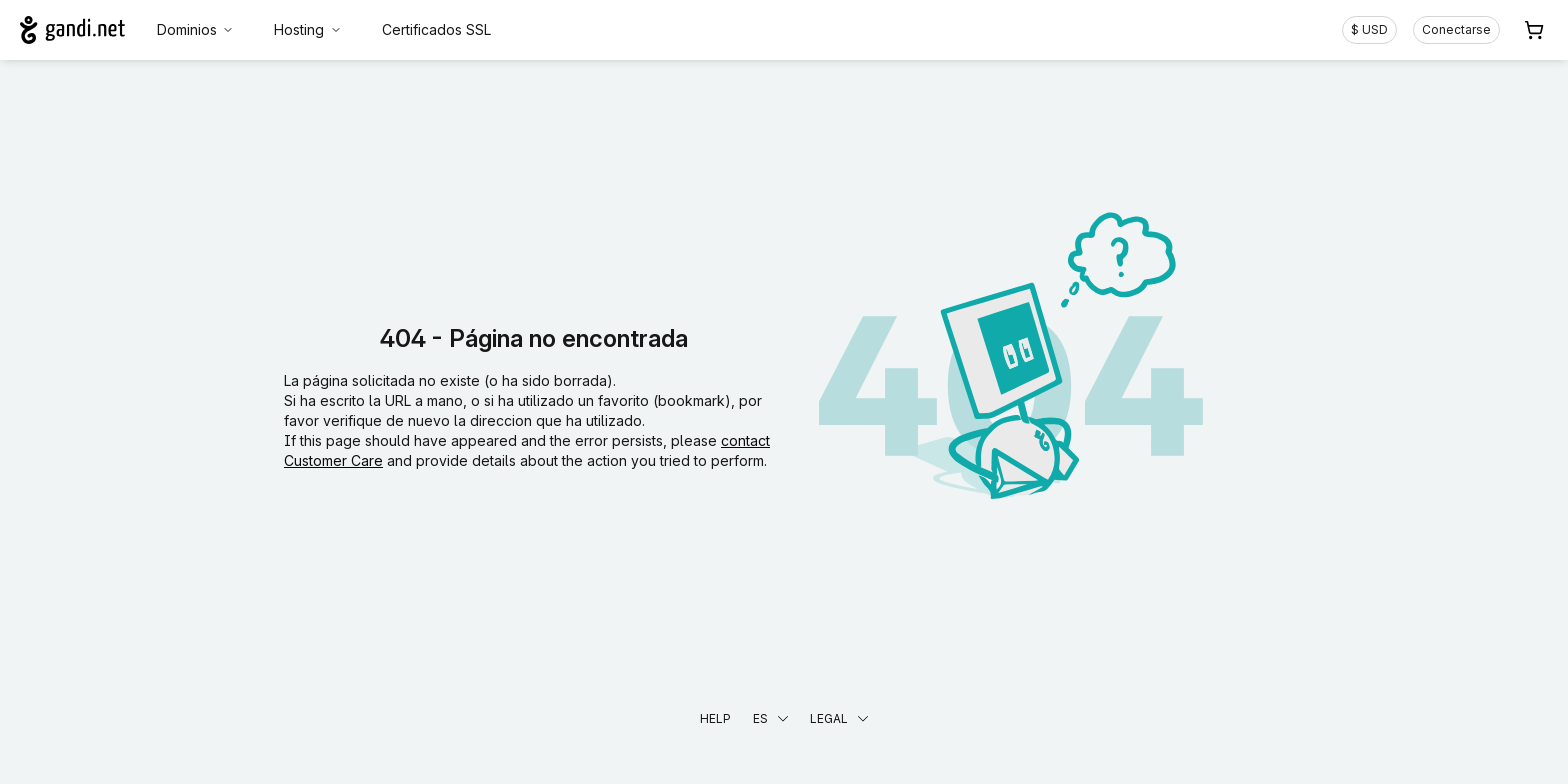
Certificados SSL (436, 29)
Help (715, 718)
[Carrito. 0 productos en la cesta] (1534, 30)
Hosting (308, 29)
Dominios (196, 29)
